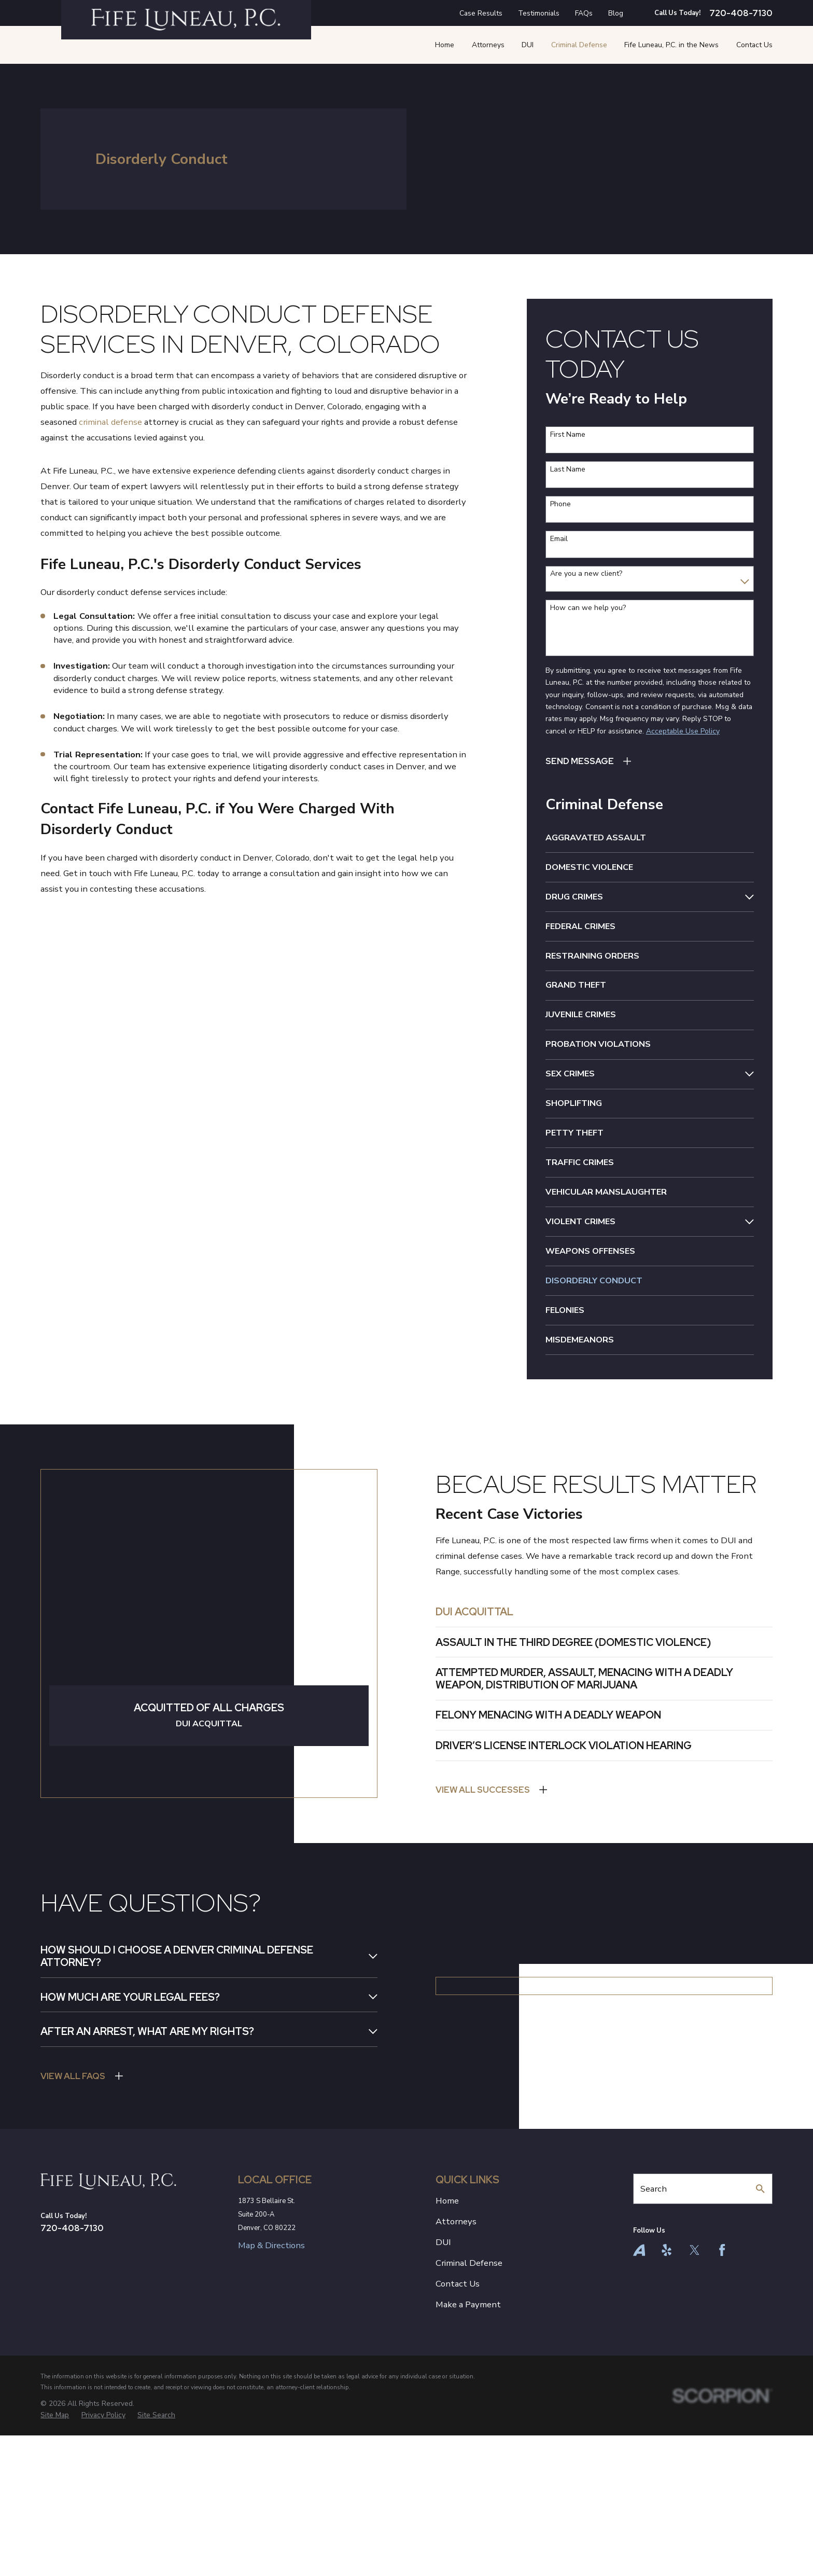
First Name (567, 435)
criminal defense (110, 422)
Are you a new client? (586, 574)
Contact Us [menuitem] (754, 45)
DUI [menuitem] (528, 45)
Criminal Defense (469, 2393)
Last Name (567, 469)
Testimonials (538, 13)
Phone (560, 504)
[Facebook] (722, 2380)
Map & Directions (271, 2375)
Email (559, 539)
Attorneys (456, 2352)
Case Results (480, 13)
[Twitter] (694, 2380)
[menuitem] (649, 838)
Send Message (579, 761)
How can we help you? (588, 608)
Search (653, 2318)
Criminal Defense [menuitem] (579, 45)
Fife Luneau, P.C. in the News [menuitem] (671, 45)
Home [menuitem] (444, 45)
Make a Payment (468, 2435)
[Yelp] (666, 2380)
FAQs (584, 13)
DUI (443, 2372)
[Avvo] (639, 2380)
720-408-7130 (741, 13)
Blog (615, 13)
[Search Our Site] (760, 2319)
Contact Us (458, 2414)
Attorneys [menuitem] (488, 45)
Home (447, 2331)
